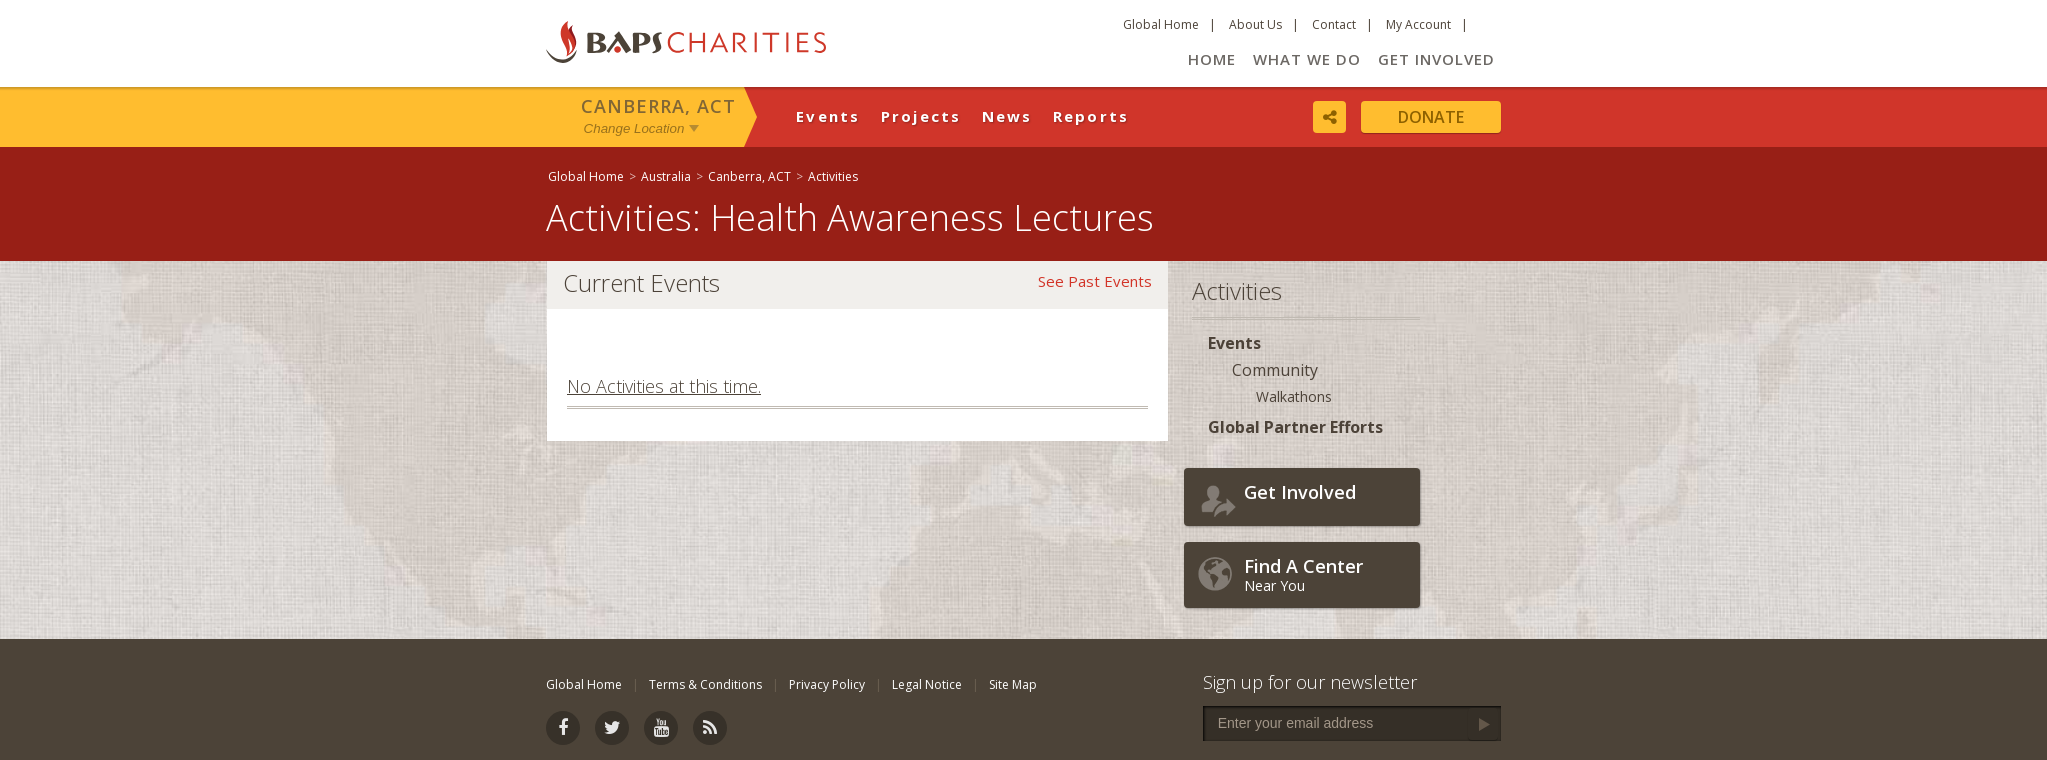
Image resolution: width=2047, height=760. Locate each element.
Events (828, 116)
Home (1212, 59)
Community (1275, 370)
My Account (1418, 24)
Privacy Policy (827, 684)
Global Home (1161, 24)
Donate (1431, 117)
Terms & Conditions (705, 684)
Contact (1334, 24)
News (1007, 116)
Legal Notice (927, 684)
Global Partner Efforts (1295, 427)
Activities (833, 176)
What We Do (1307, 59)
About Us (1255, 24)
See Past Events (1095, 281)
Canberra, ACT (658, 106)
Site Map (1013, 684)
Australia (666, 176)
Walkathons (1294, 396)
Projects (921, 116)
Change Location (634, 128)
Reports (1091, 116)
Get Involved (1436, 59)
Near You (1327, 574)
